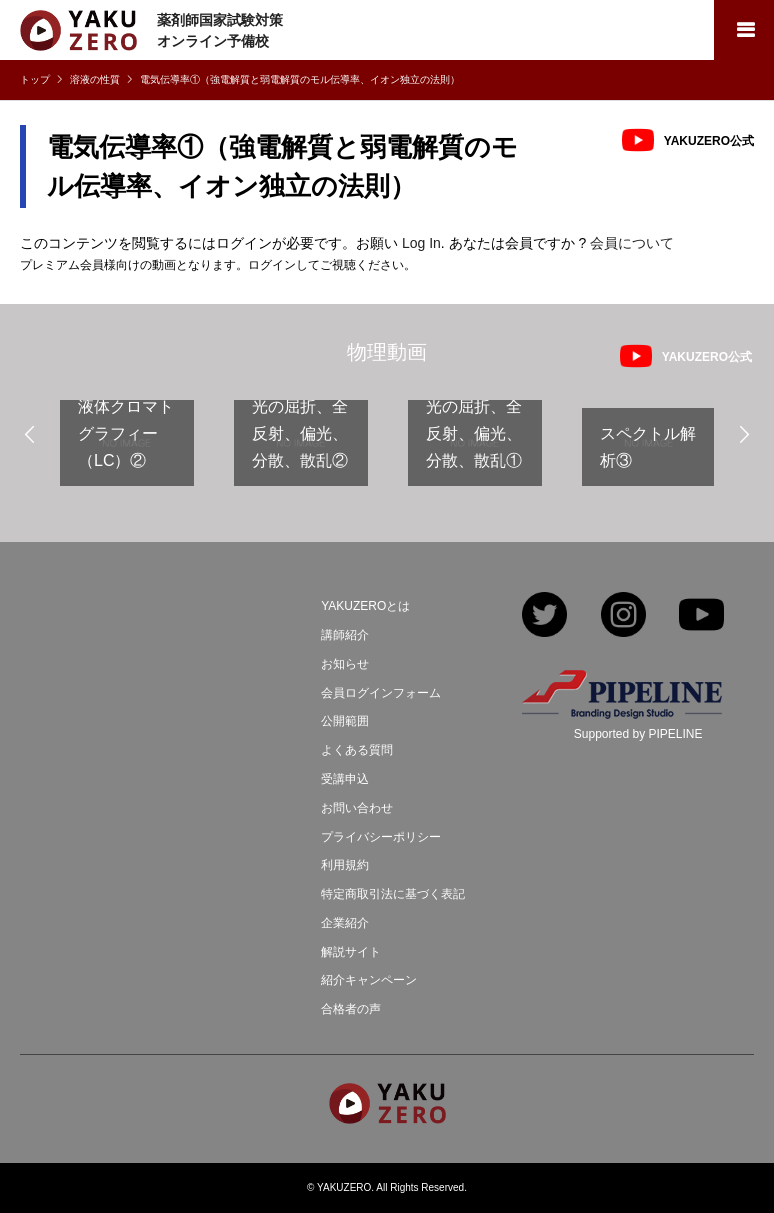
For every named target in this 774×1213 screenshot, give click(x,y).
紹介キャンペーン (369, 980)
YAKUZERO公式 (709, 141)
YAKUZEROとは (365, 606)
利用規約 (345, 865)
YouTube (701, 616)
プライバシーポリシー (381, 837)
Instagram (623, 616)
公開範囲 (345, 721)
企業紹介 (345, 923)
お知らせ (345, 664)
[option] (127, 451)
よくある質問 (357, 750)
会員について (632, 243)
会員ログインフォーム (381, 693)
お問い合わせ (357, 808)
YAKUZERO (344, 1187)
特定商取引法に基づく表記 (393, 894)
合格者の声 (351, 1009)
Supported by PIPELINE (638, 734)
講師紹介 (345, 635)
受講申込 (345, 779)
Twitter (544, 616)
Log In (421, 243)
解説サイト (351, 952)
